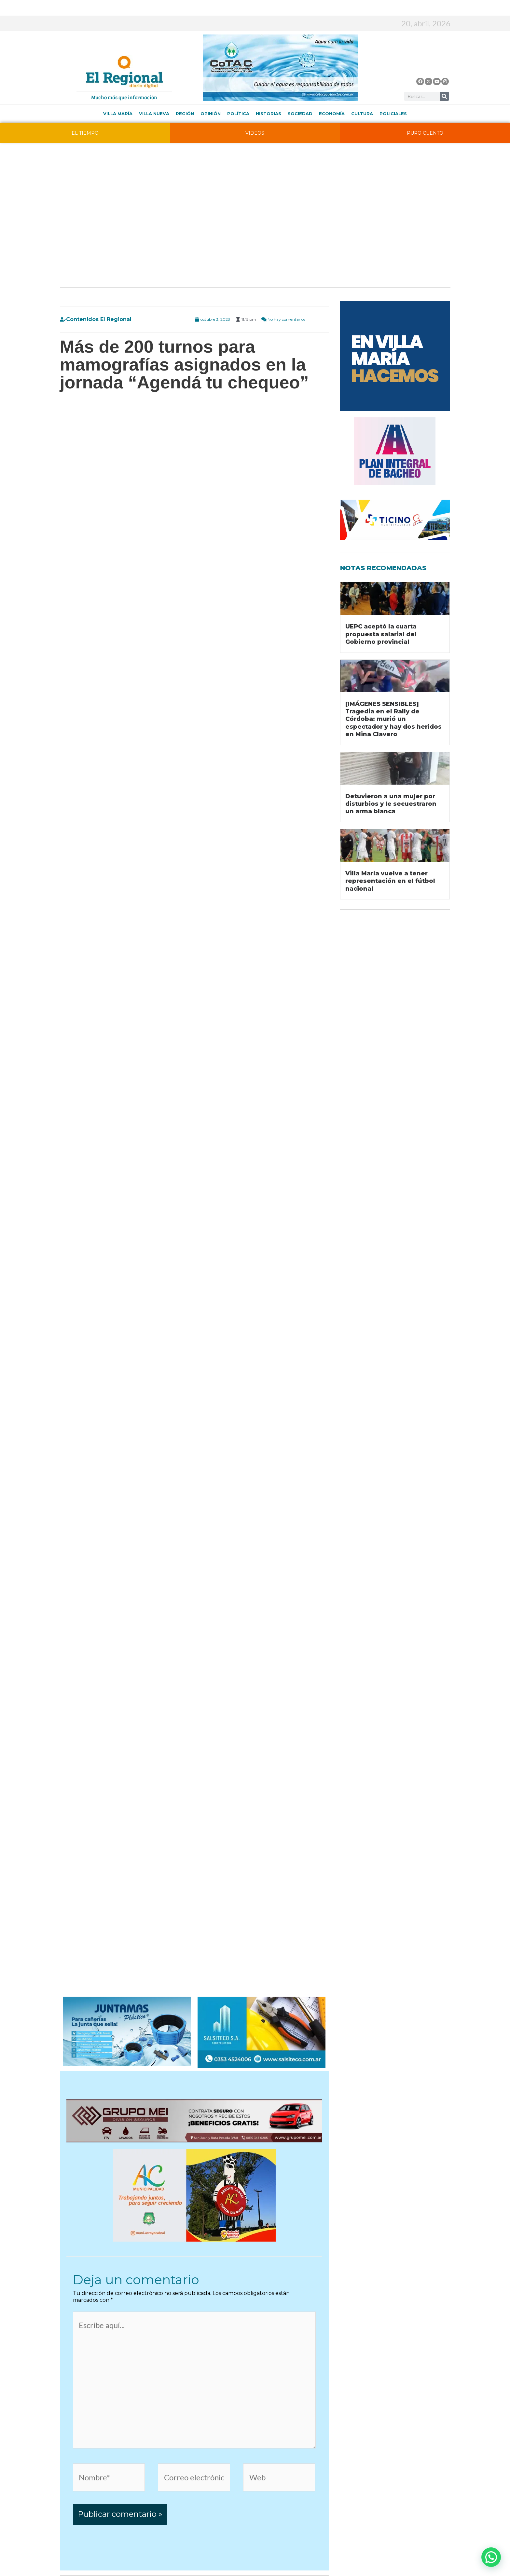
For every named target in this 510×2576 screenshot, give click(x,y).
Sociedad (300, 113)
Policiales (393, 113)
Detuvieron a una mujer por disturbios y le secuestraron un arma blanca (390, 803)
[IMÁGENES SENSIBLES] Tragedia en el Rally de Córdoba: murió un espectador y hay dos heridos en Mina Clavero (393, 719)
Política (238, 113)
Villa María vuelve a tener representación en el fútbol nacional (390, 881)
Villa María (117, 113)
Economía (332, 113)
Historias (268, 113)
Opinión (210, 113)
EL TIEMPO (85, 133)
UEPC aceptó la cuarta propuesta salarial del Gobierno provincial (381, 634)
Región (185, 113)
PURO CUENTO (425, 133)
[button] (491, 2557)
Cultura (362, 113)
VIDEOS (254, 133)
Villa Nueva (154, 113)
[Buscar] (444, 96)
